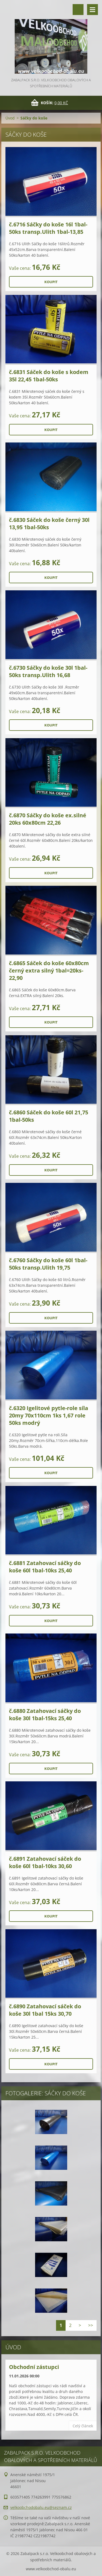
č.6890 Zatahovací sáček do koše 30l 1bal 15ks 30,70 (45, 2010)
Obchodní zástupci (34, 2367)
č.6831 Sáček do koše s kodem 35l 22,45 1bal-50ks (48, 375)
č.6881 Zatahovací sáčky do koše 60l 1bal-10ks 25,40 (45, 1566)
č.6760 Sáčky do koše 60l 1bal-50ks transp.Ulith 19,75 (48, 1263)
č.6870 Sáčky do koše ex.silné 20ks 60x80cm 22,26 (47, 819)
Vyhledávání (78, 9)
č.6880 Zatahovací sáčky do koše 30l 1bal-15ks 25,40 (45, 1714)
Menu (92, 9)
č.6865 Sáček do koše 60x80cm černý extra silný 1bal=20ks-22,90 (49, 970)
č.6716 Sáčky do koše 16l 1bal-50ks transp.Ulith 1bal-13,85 (48, 228)
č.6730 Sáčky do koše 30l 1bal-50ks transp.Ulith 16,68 (48, 671)
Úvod (10, 118)
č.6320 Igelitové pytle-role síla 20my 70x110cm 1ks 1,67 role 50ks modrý (48, 1415)
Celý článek (83, 2425)
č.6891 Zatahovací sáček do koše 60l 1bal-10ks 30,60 (45, 1862)
